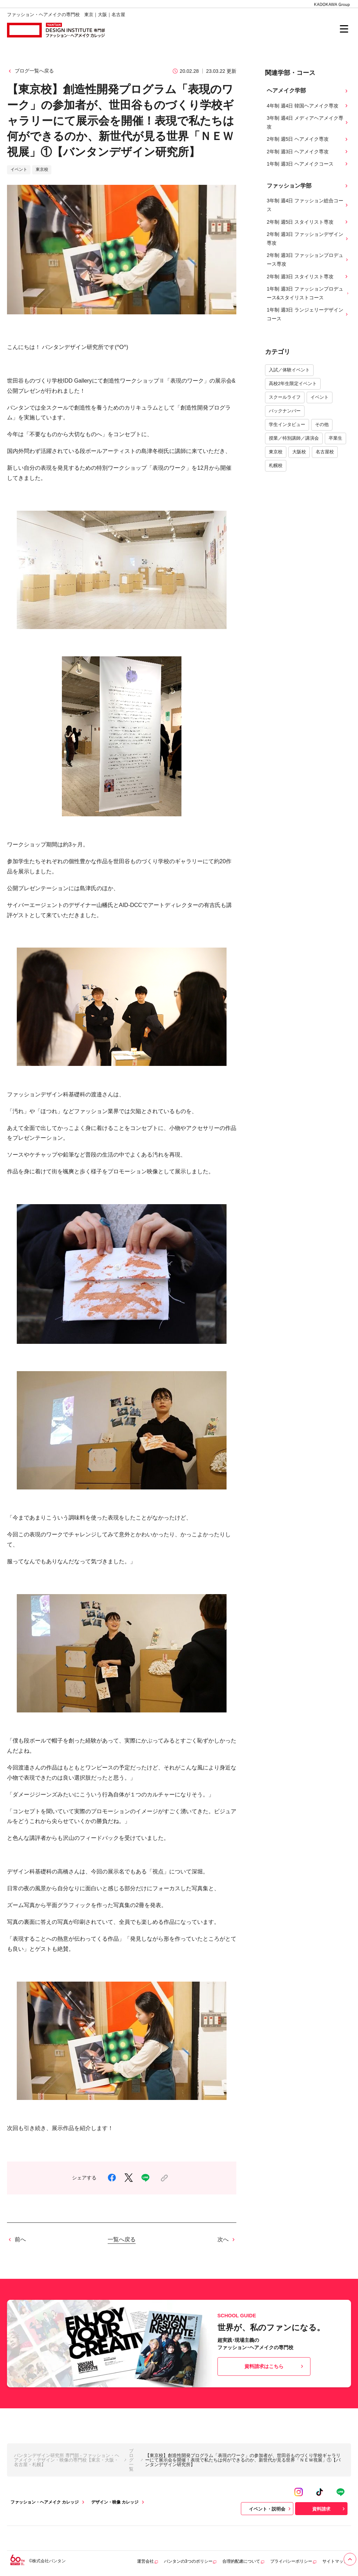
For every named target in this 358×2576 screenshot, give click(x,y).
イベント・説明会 (270, 2509)
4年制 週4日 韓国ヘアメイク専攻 (308, 106)
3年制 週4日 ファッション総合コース (308, 205)
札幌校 (275, 465)
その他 (322, 424)
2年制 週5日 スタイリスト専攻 (308, 222)
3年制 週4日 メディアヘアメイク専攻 (308, 122)
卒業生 (335, 438)
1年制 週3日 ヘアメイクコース (308, 164)
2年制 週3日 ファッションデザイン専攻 (308, 238)
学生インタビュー (287, 424)
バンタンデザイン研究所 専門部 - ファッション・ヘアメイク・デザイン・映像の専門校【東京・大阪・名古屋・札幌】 (66, 2460)
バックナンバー (285, 410)
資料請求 (329, 2509)
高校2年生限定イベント (293, 383)
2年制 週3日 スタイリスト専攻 (308, 277)
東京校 (275, 451)
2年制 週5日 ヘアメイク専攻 (308, 139)
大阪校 (299, 451)
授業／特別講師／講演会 (294, 438)
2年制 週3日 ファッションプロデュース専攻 (308, 259)
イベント (319, 397)
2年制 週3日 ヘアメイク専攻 (308, 152)
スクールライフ (285, 397)
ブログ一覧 (131, 2460)
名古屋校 (325, 451)
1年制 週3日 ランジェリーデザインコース (308, 314)
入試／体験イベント (289, 369)
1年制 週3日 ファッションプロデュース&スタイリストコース (308, 293)
